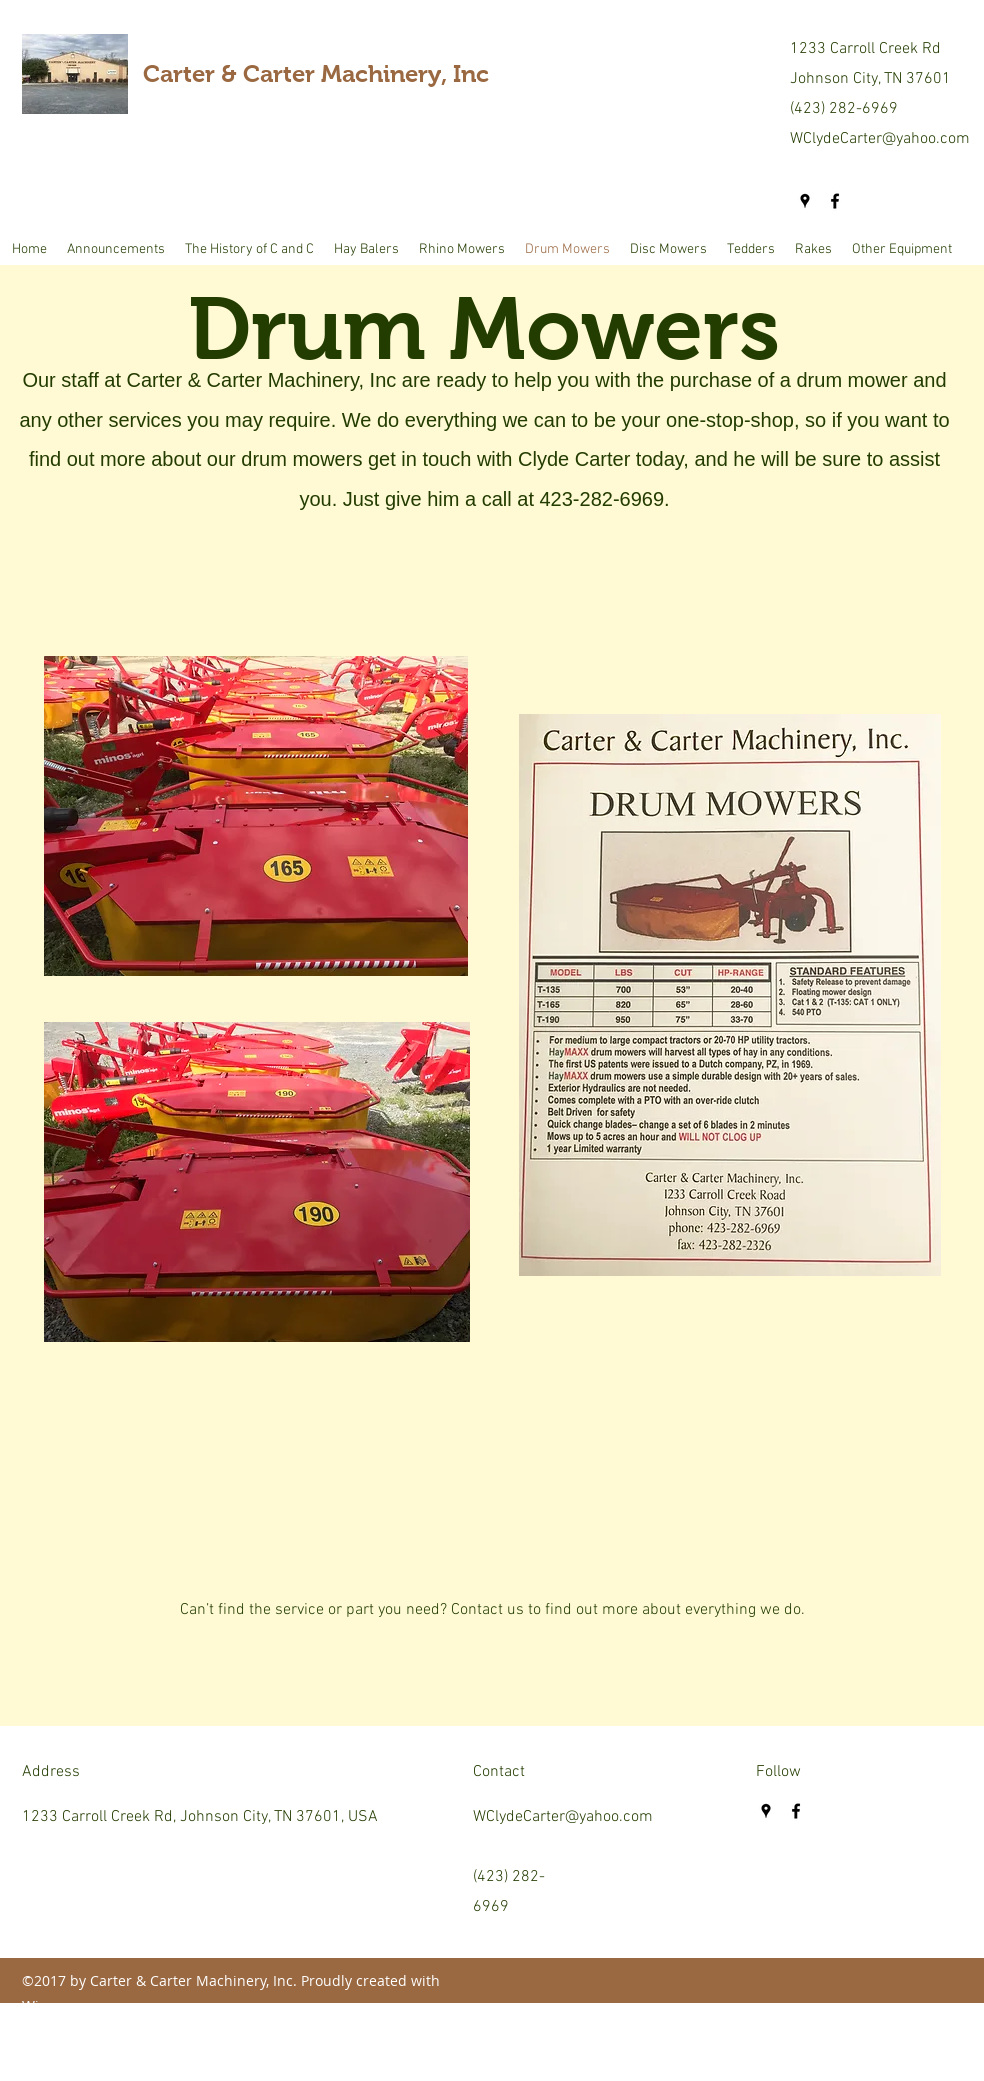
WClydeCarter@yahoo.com (880, 139)
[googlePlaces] (805, 201)
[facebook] (835, 201)
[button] (366, 250)
